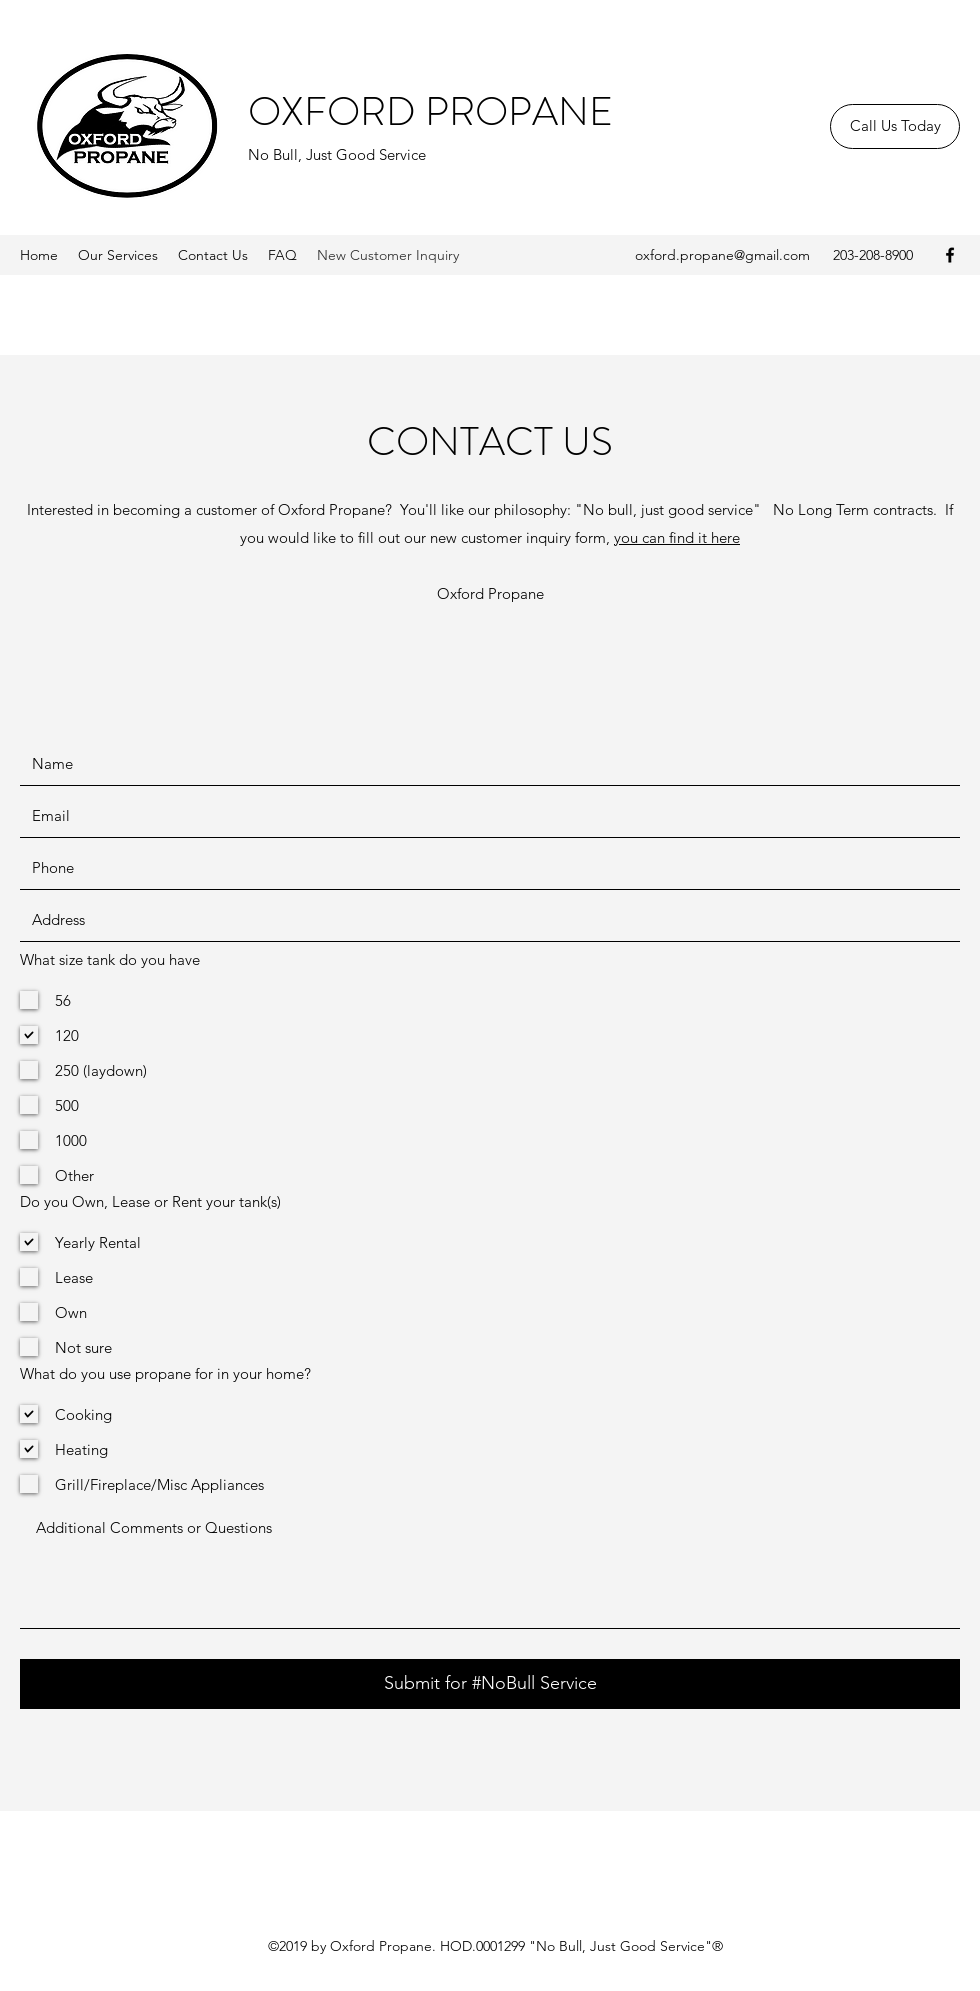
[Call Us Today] (895, 126)
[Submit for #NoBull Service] (490, 1684)
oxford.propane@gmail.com (722, 255)
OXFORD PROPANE (430, 111)
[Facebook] (950, 255)
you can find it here (677, 537)
